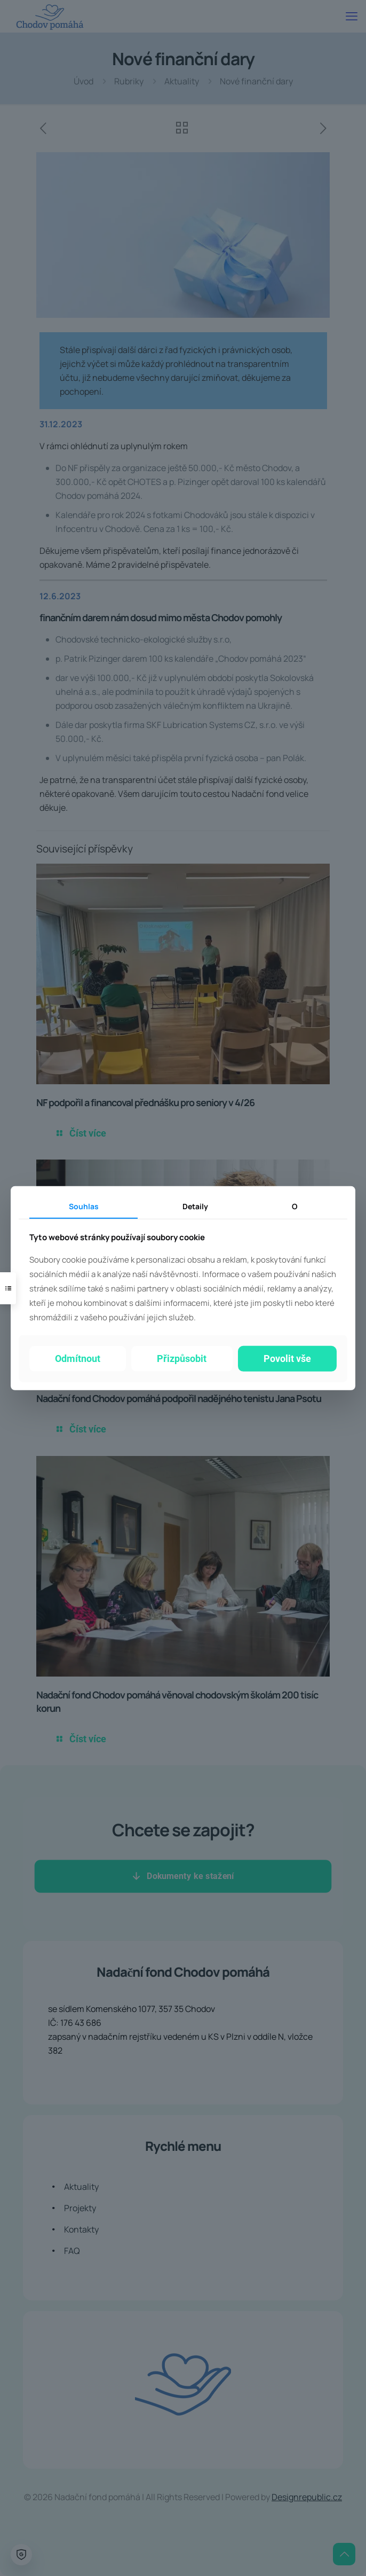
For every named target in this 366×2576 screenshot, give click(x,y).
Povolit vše (287, 1358)
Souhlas (84, 1206)
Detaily (195, 1206)
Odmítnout (77, 1358)
